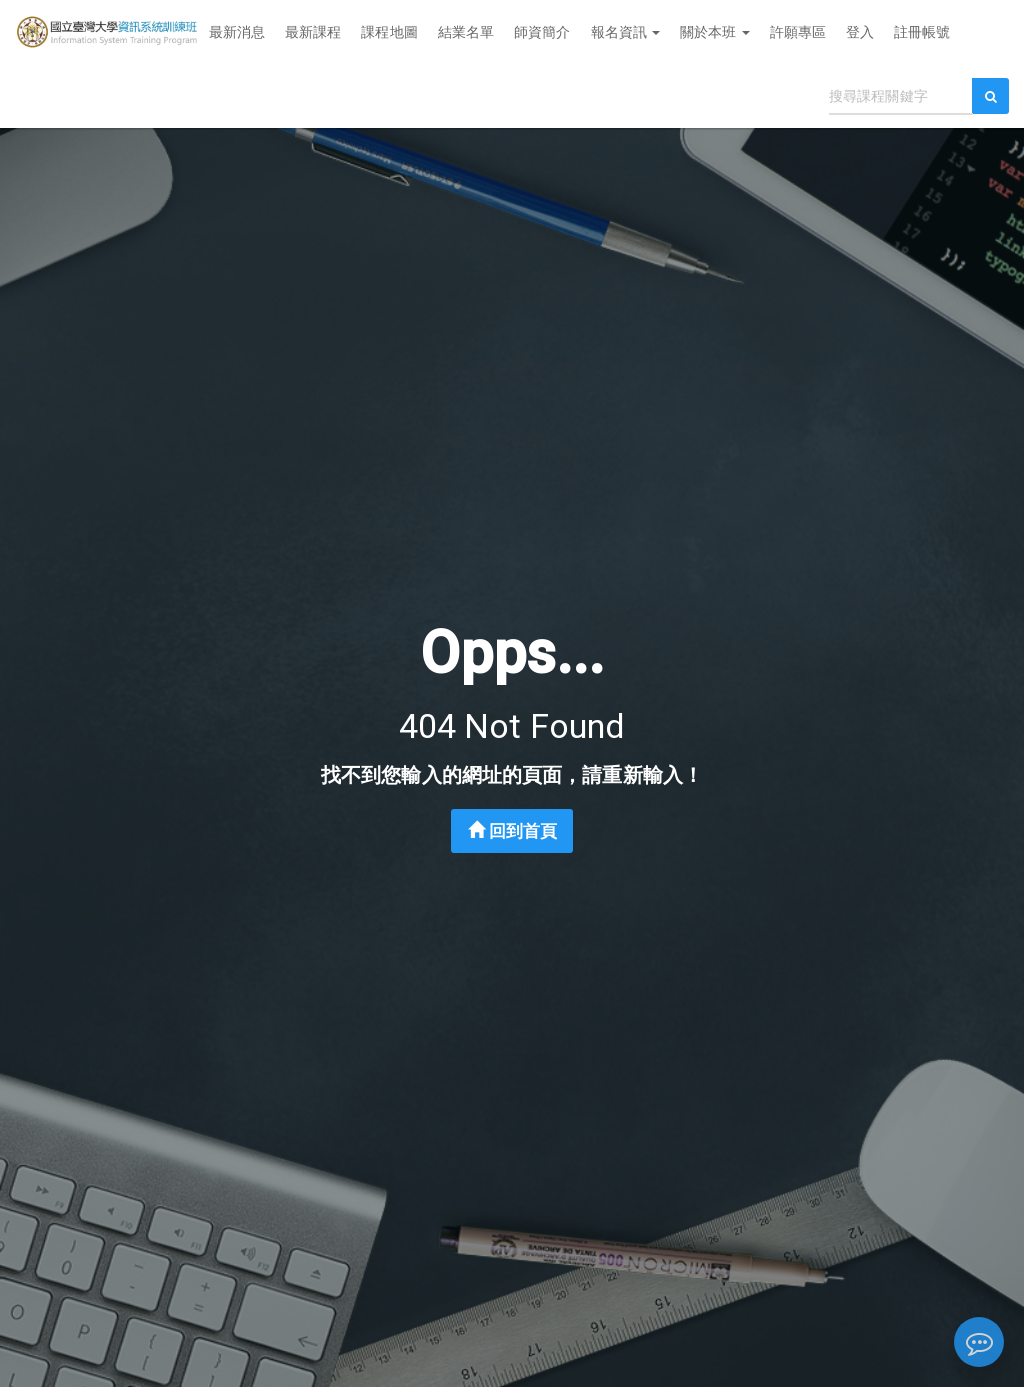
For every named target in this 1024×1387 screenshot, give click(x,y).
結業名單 (466, 32)
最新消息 (237, 32)
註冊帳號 (922, 32)
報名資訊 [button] (626, 32)
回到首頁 (513, 831)
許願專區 (798, 32)
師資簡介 (542, 32)
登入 (860, 32)
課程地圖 (389, 32)
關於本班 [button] (715, 32)
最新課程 (313, 32)
